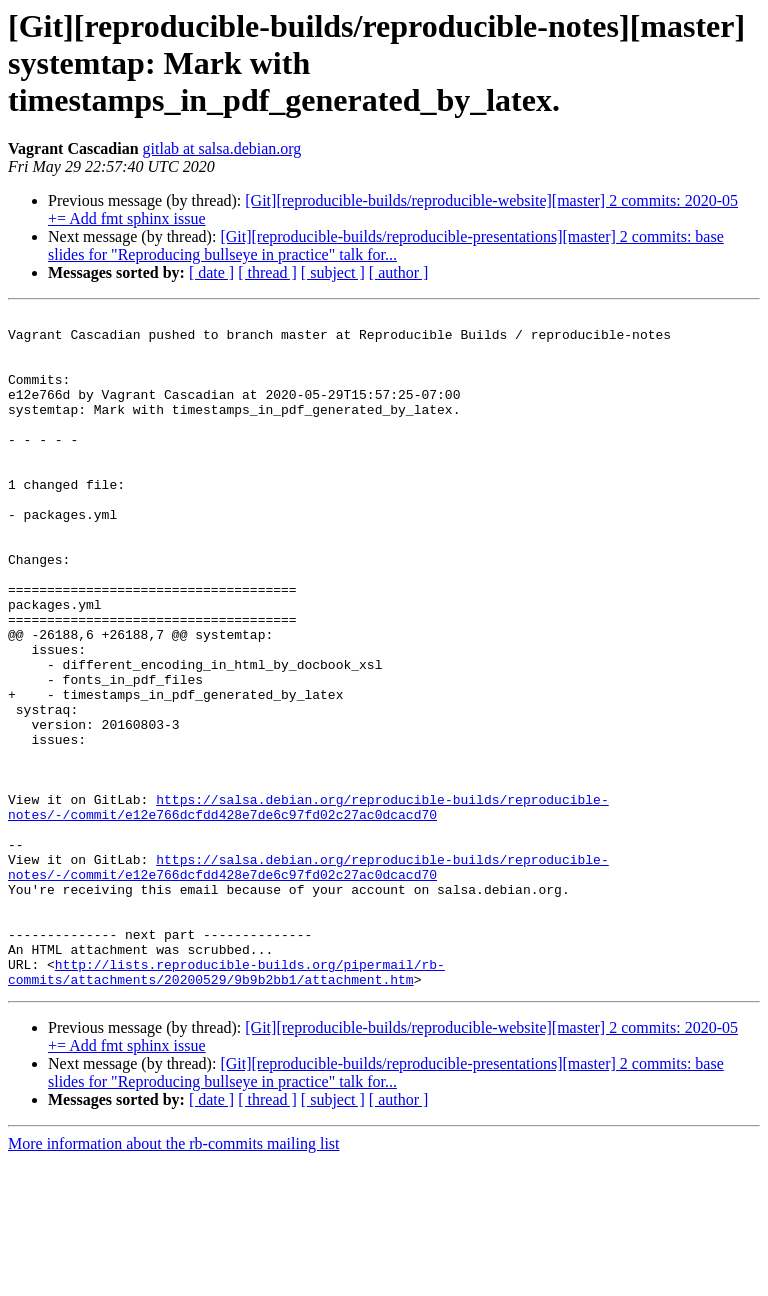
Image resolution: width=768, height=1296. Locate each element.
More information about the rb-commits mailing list (174, 1278)
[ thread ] (267, 272)
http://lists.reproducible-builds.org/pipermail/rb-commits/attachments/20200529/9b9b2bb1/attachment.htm (226, 1105)
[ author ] (399, 272)
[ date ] (211, 272)
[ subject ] (333, 272)
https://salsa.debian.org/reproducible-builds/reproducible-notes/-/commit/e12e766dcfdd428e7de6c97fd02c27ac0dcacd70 (308, 907)
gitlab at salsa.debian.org (222, 148)
